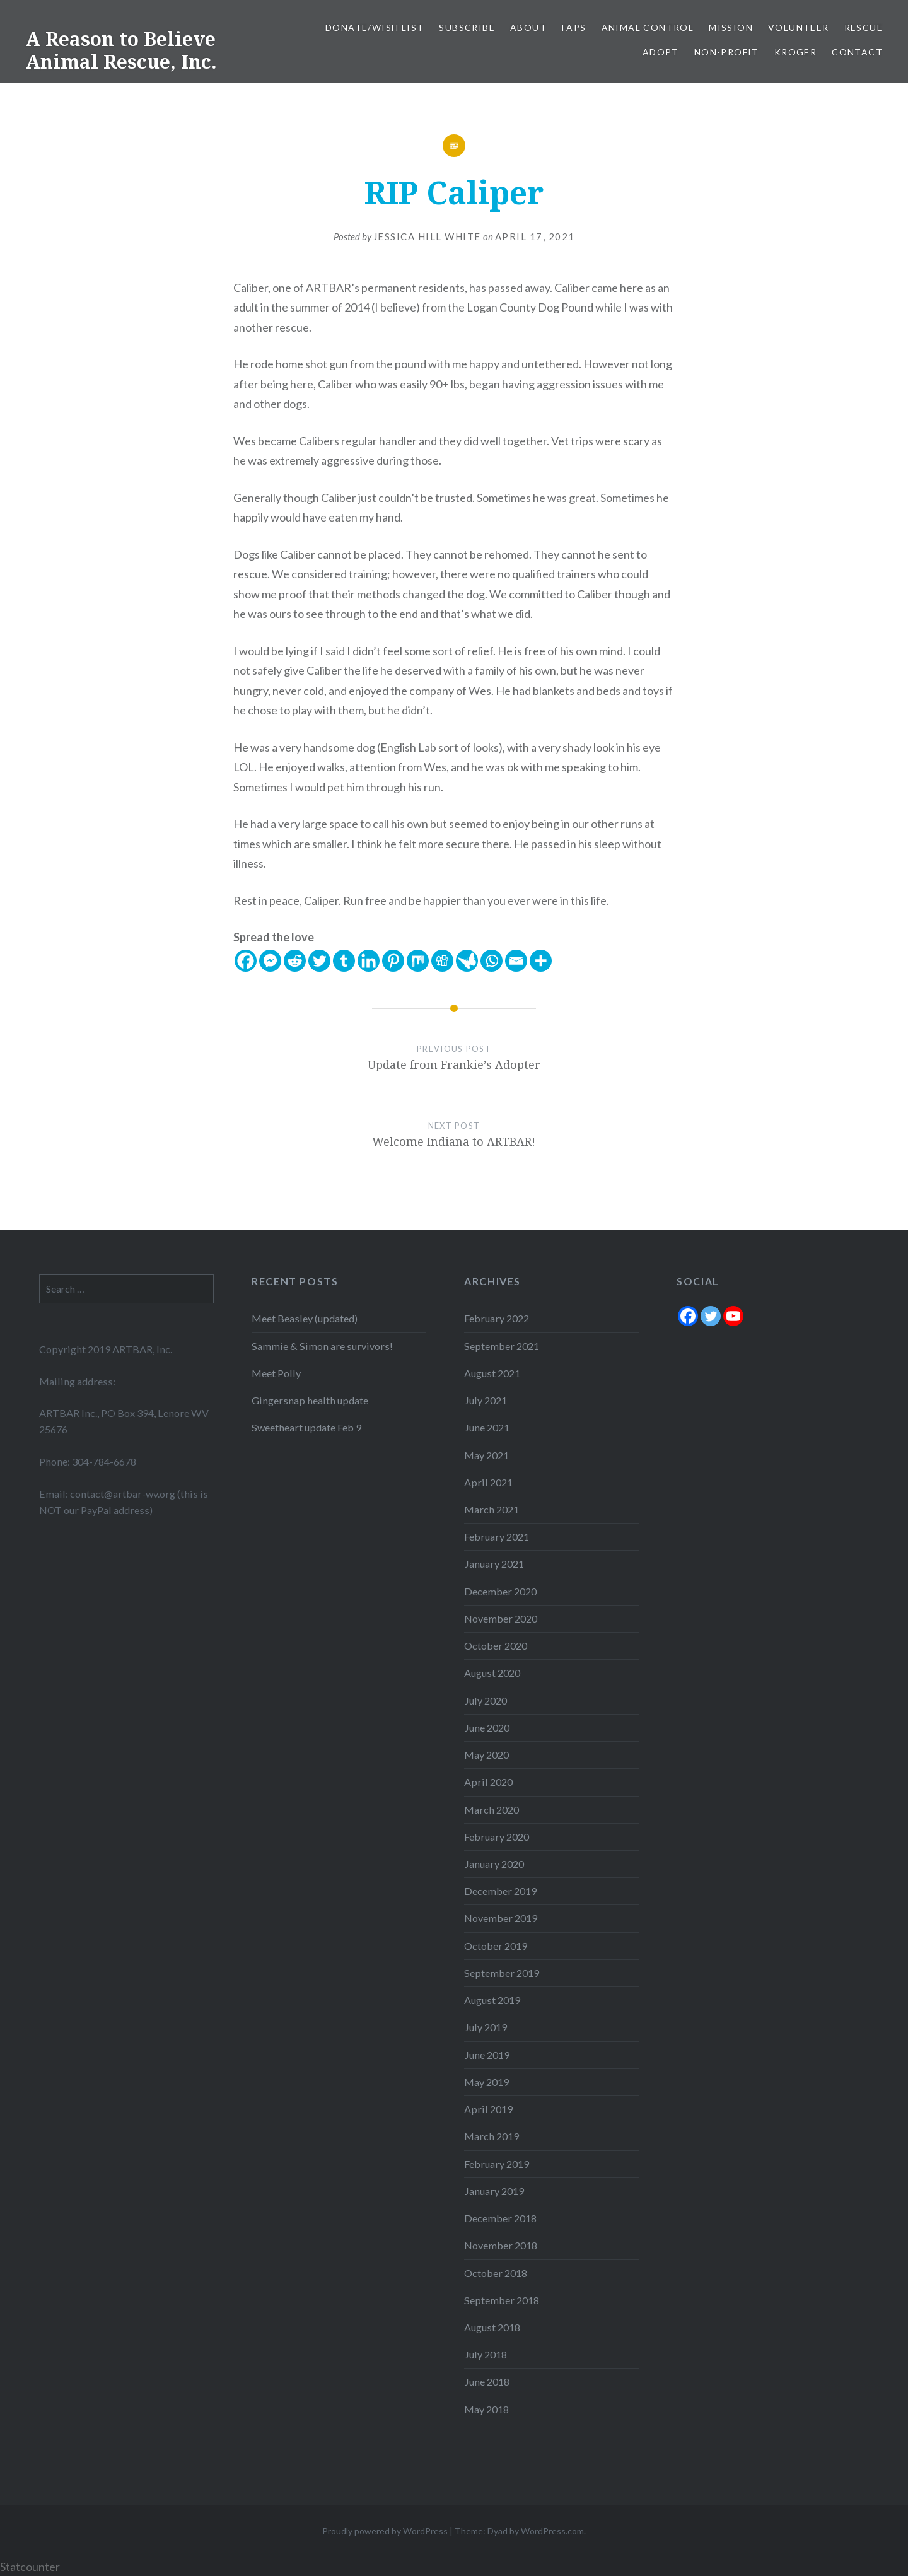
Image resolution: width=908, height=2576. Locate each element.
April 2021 (488, 1482)
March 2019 (491, 2136)
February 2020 (496, 1837)
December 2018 (500, 2218)
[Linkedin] (369, 961)
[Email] (516, 961)
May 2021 (486, 1455)
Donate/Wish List (374, 27)
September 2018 (501, 2300)
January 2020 (494, 1864)
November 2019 (500, 1918)
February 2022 (496, 1318)
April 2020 (488, 1782)
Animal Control (648, 27)
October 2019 (495, 1946)
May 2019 (486, 2082)
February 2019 (496, 2164)
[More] (541, 961)
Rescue (863, 27)
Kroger (795, 52)
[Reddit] (295, 961)
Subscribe (467, 27)
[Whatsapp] (491, 961)
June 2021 (486, 1427)
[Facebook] (246, 961)
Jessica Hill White (427, 236)
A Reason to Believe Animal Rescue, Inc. (121, 50)
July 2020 (485, 1700)
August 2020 (492, 1673)
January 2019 (494, 2191)
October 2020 (495, 1646)
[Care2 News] (467, 961)
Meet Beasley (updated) (305, 1318)
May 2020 (486, 1755)
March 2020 (491, 1809)
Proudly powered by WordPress (385, 2531)
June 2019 (486, 2055)
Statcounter (30, 2566)
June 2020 (486, 1728)
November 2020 (500, 1618)
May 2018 (486, 2409)
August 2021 (492, 1373)
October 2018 (495, 2273)
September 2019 (501, 1973)
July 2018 (485, 2354)
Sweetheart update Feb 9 (306, 1427)
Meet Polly (276, 1373)
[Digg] (442, 961)
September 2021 (501, 1346)
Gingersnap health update (310, 1400)
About (528, 27)
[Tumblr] (344, 961)
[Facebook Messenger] (270, 961)
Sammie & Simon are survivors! (322, 1346)
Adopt (661, 52)
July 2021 (485, 1400)
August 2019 (492, 2000)
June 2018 (486, 2381)
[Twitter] (319, 961)
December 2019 (500, 1891)
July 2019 (485, 2027)
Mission (731, 27)
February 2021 (496, 1536)
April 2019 (488, 2109)
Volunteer (798, 27)
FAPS (574, 27)
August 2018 (492, 2327)
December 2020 (500, 1591)
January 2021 (494, 1564)
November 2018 (500, 2245)
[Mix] (418, 961)
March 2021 (491, 1509)
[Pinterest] (393, 961)
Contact (857, 52)
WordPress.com (552, 2531)
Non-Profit (726, 52)
